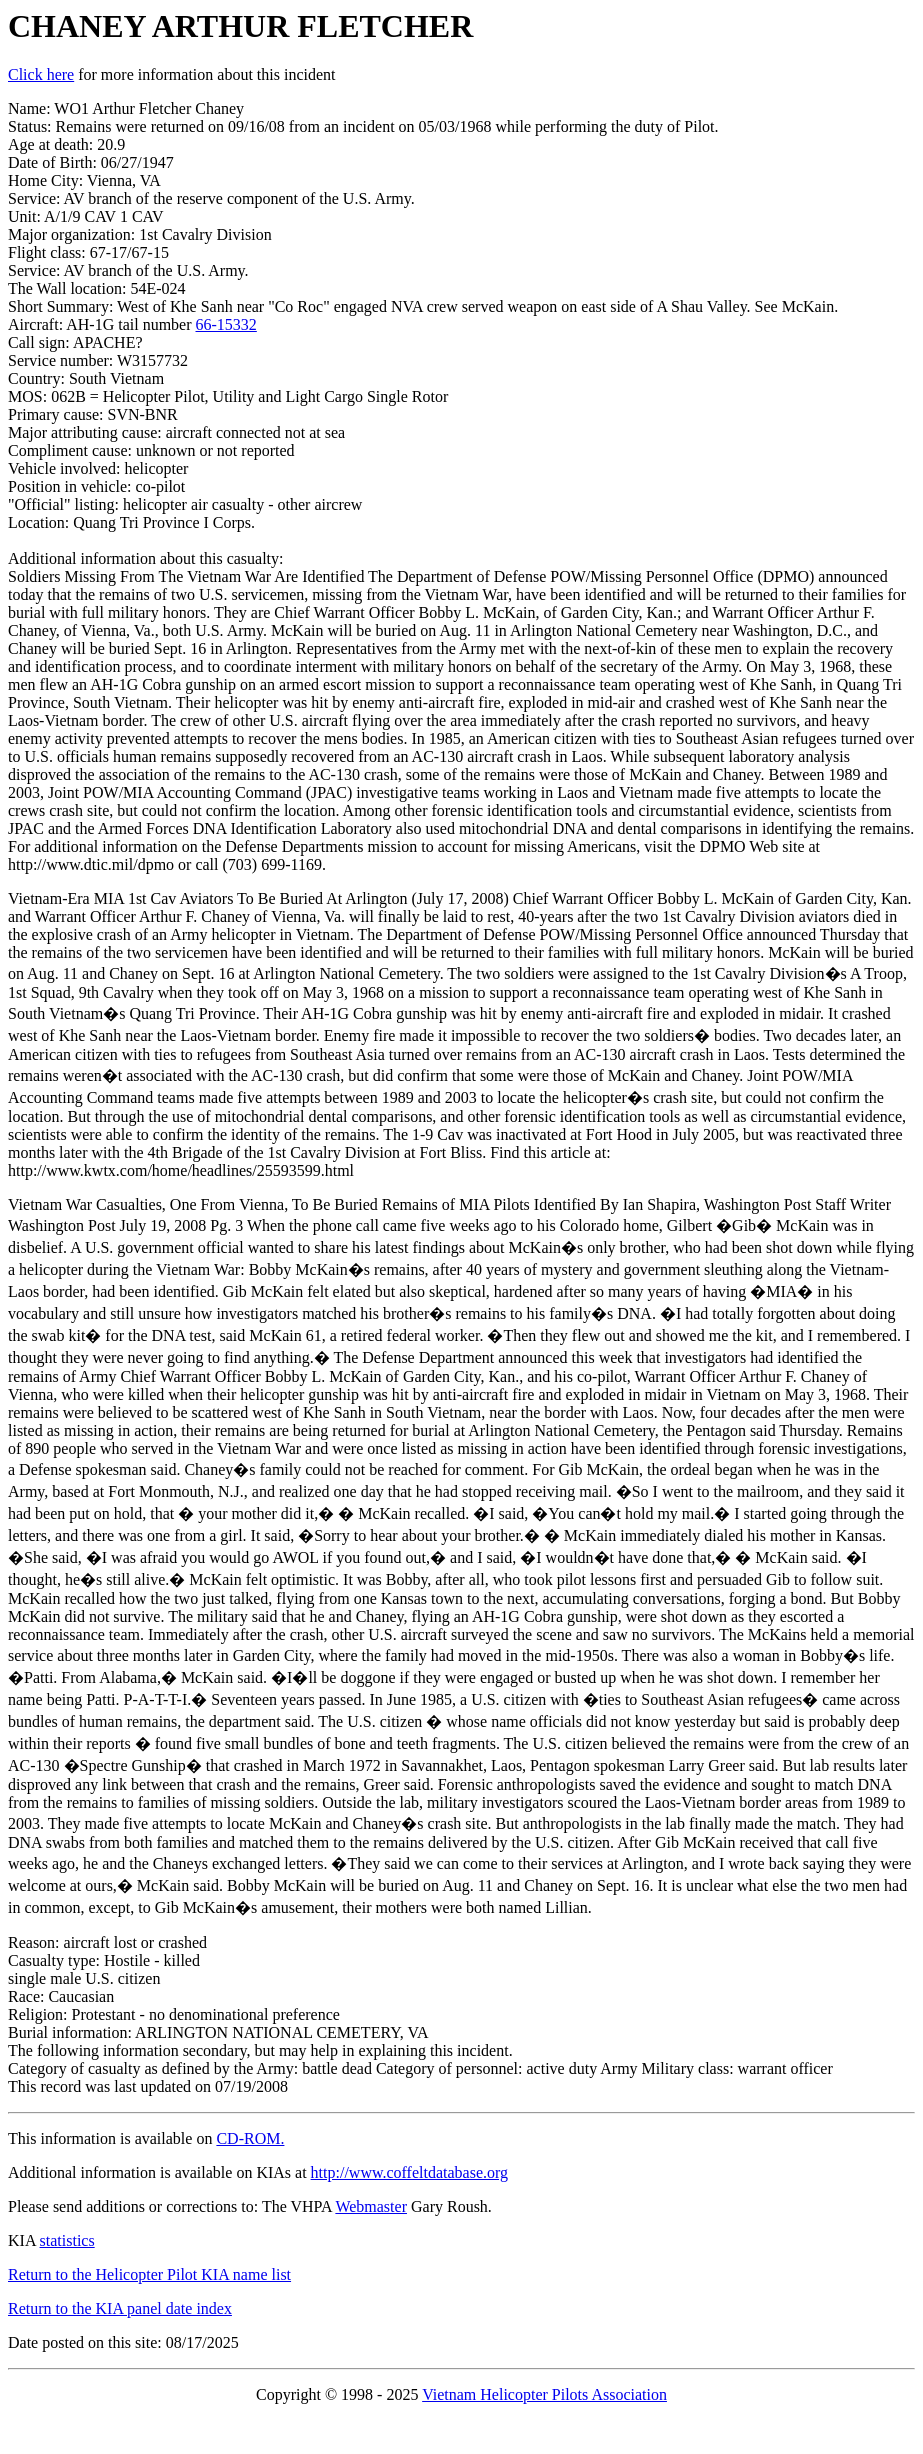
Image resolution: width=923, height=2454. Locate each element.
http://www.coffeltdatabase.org (409, 2172)
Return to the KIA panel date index (120, 2308)
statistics (67, 2240)
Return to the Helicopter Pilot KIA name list (149, 2274)
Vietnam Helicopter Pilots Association (544, 2394)
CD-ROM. (250, 2138)
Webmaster (371, 2206)
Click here (41, 74)
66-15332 (226, 324)
